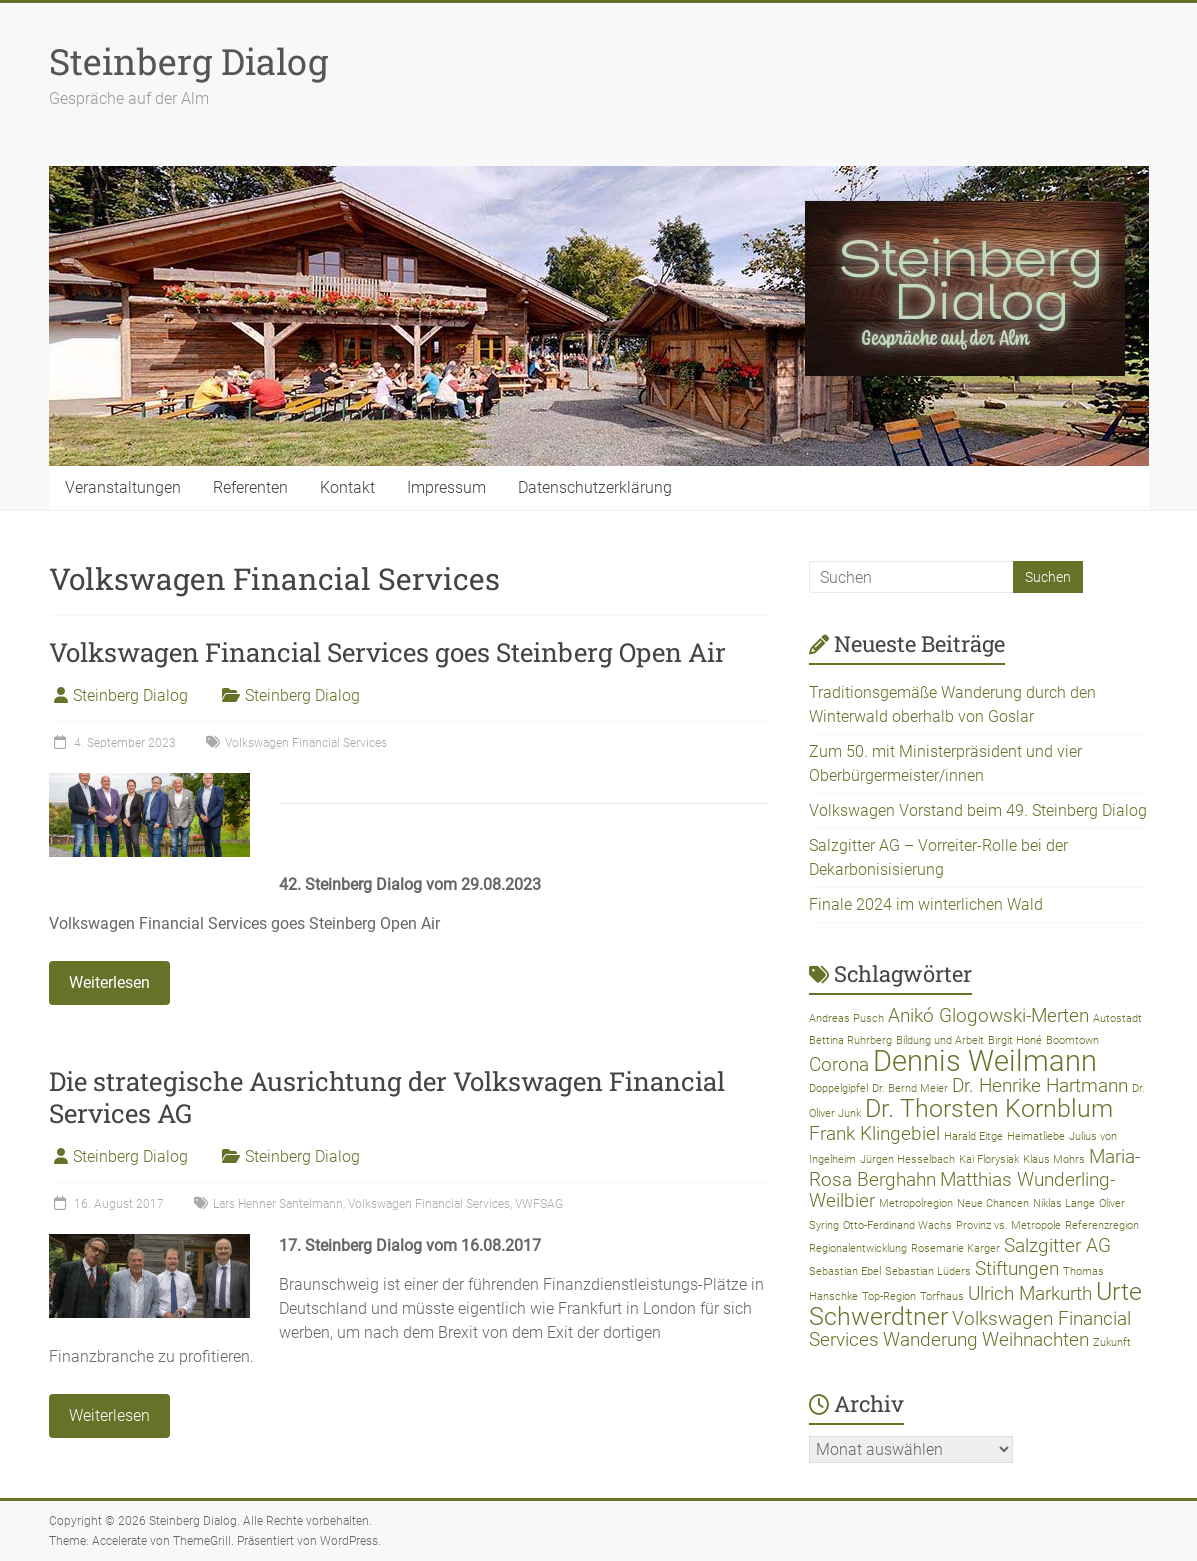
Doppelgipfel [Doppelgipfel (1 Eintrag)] (838, 1088)
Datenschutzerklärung (595, 487)
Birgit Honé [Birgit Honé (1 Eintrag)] (1015, 1040)
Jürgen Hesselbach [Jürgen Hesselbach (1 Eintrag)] (907, 1159)
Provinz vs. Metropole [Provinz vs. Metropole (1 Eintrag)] (1008, 1225)
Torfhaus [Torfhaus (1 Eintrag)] (942, 1296)
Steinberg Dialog (188, 61)
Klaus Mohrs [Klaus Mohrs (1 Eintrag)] (1054, 1159)
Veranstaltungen (123, 487)
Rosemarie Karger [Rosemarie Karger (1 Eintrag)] (955, 1248)
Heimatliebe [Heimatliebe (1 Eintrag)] (1036, 1136)
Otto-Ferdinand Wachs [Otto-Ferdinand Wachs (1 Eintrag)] (897, 1225)
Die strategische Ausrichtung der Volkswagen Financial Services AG (387, 1097)
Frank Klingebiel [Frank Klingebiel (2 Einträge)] (874, 1133)
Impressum (446, 487)
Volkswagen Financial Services (306, 743)
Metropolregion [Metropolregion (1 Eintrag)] (916, 1203)
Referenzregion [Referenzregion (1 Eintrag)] (1102, 1225)
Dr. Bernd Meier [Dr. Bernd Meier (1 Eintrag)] (910, 1088)
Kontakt (347, 487)
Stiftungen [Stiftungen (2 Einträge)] (1017, 1268)
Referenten (250, 487)
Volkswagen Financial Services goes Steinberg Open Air (387, 652)
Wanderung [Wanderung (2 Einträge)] (930, 1339)
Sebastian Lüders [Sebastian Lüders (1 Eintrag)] (928, 1271)
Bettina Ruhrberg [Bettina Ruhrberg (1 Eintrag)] (850, 1040)
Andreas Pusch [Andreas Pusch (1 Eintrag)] (846, 1018)
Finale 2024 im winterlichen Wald (926, 904)
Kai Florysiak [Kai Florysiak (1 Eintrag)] (989, 1159)
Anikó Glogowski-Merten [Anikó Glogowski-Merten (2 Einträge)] (988, 1015)
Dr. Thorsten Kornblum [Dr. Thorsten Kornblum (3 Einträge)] (989, 1108)
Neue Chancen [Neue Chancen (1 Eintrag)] (993, 1203)
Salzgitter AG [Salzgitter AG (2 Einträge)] (1057, 1245)
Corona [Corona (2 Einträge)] (839, 1064)
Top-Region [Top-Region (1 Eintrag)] (889, 1296)
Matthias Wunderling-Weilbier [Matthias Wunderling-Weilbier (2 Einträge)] (962, 1190)
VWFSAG (539, 1204)
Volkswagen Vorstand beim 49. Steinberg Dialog (978, 810)
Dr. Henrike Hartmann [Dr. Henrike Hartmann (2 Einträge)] (1040, 1085)
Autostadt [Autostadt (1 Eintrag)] (1117, 1018)
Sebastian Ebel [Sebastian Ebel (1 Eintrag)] (845, 1271)
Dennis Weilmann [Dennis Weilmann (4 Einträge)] (985, 1061)
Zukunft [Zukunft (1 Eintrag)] (1112, 1342)
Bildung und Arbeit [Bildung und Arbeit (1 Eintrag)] (940, 1040)
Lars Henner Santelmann (278, 1204)
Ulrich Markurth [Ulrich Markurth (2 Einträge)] (1030, 1293)
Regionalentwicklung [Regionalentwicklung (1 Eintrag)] (858, 1248)
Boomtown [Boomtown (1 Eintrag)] (1072, 1040)
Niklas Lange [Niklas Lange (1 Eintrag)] (1064, 1203)
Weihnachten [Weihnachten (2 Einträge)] (1035, 1339)
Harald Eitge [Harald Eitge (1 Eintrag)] (973, 1136)
